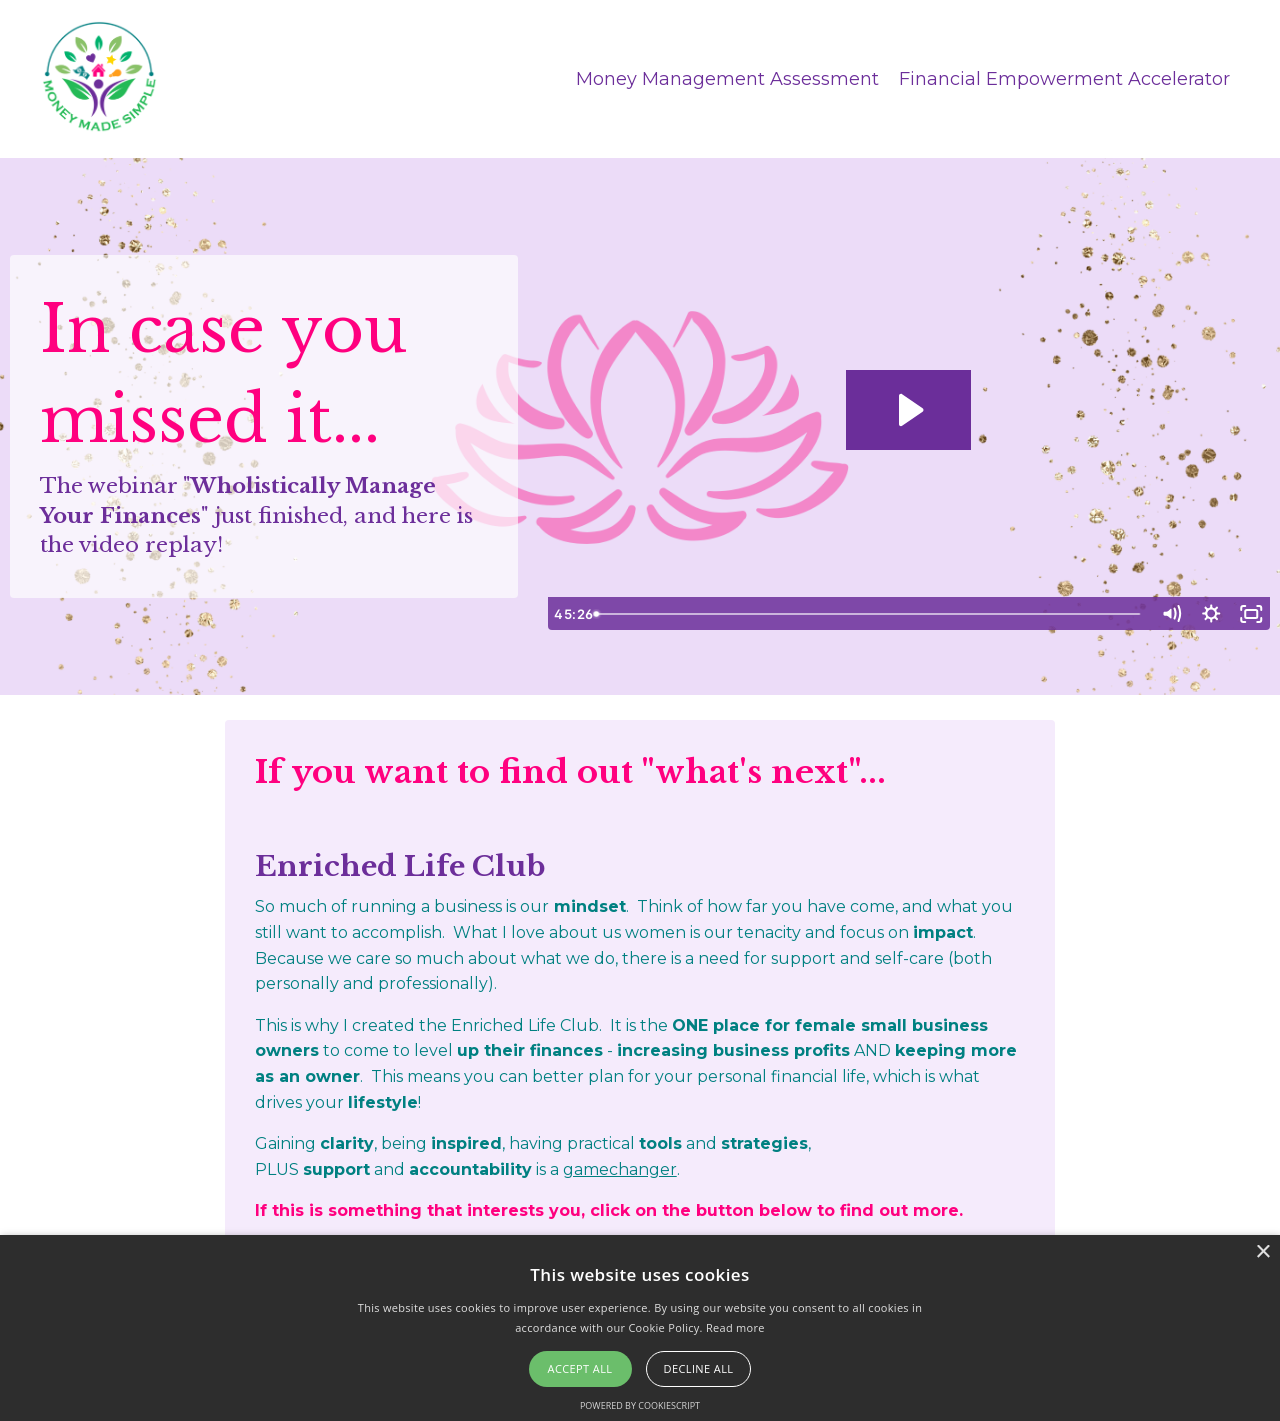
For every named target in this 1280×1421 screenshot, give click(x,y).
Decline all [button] (699, 1368)
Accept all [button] (580, 1368)
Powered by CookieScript (640, 1405)
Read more (735, 1327)
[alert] (640, 1328)
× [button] (1262, 1252)
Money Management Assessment (727, 78)
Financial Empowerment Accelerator (1064, 78)
